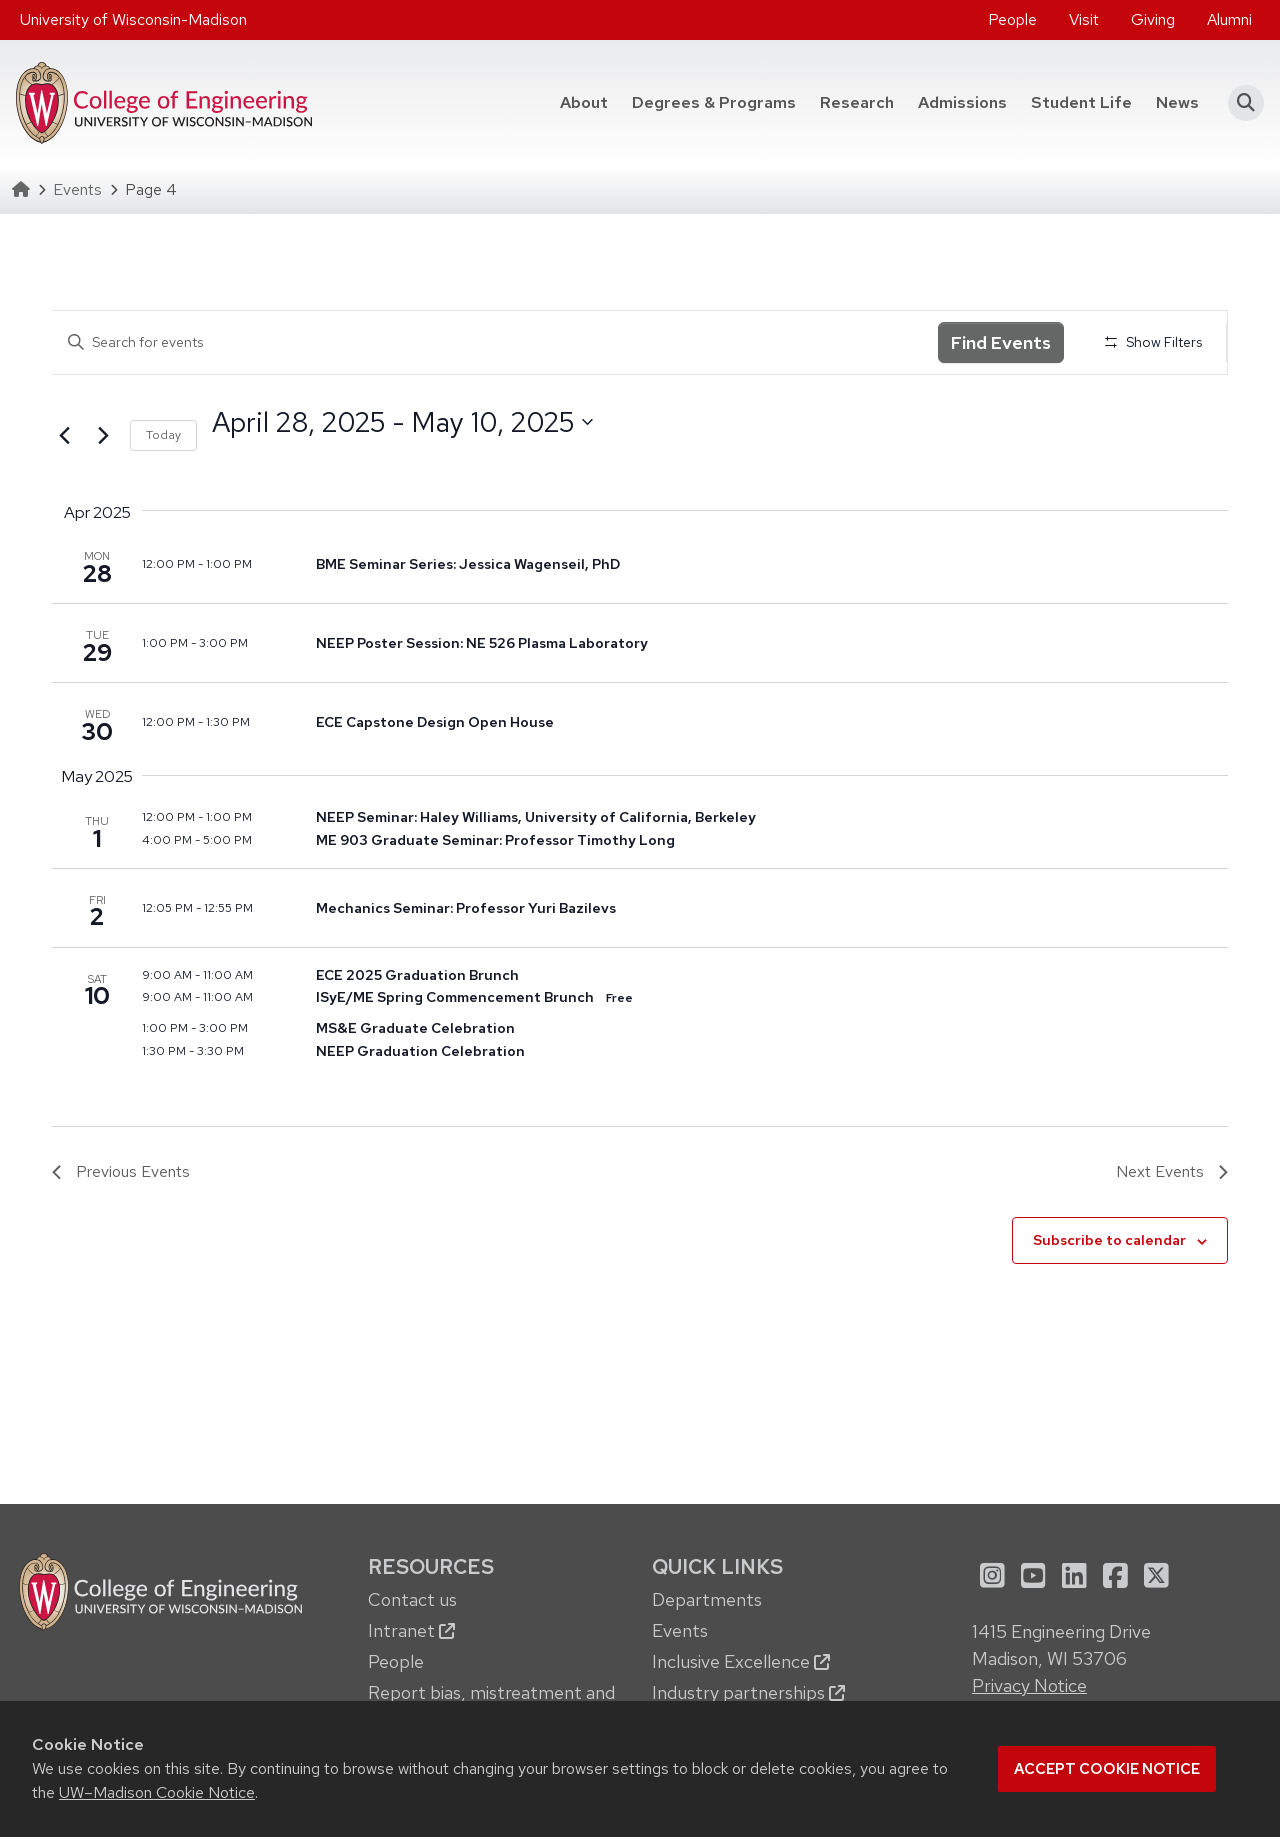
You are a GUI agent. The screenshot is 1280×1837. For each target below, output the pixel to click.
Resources (431, 1566)
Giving (1153, 19)
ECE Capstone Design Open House (435, 722)
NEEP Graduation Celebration (420, 1051)
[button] (1239, 103)
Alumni (1229, 19)
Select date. (211, 458)
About (584, 102)
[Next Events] (103, 436)
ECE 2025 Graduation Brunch (417, 975)
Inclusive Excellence (741, 1661)
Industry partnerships (748, 1692)
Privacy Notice (1029, 1685)
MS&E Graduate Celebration (415, 1028)
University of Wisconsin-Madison (133, 19)
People (1012, 19)
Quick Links (717, 1566)
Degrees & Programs (714, 102)
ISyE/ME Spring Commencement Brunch (455, 997)
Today (163, 435)
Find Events (1001, 342)
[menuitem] (1012, 20)
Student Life (1081, 102)
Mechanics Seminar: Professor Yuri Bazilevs (466, 908)
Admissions (962, 102)
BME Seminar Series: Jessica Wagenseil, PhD (468, 564)
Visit (1084, 19)
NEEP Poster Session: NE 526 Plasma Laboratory (482, 643)
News (1177, 102)
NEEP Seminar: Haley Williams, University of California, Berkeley (536, 817)
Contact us (412, 1599)
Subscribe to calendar (1109, 1240)
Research (857, 102)
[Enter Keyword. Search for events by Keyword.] (495, 342)
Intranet (411, 1630)
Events (77, 189)
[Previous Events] (64, 436)
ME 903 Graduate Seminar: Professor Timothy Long (495, 840)
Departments (707, 1599)
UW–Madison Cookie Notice (157, 1792)
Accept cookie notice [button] (1107, 1769)
